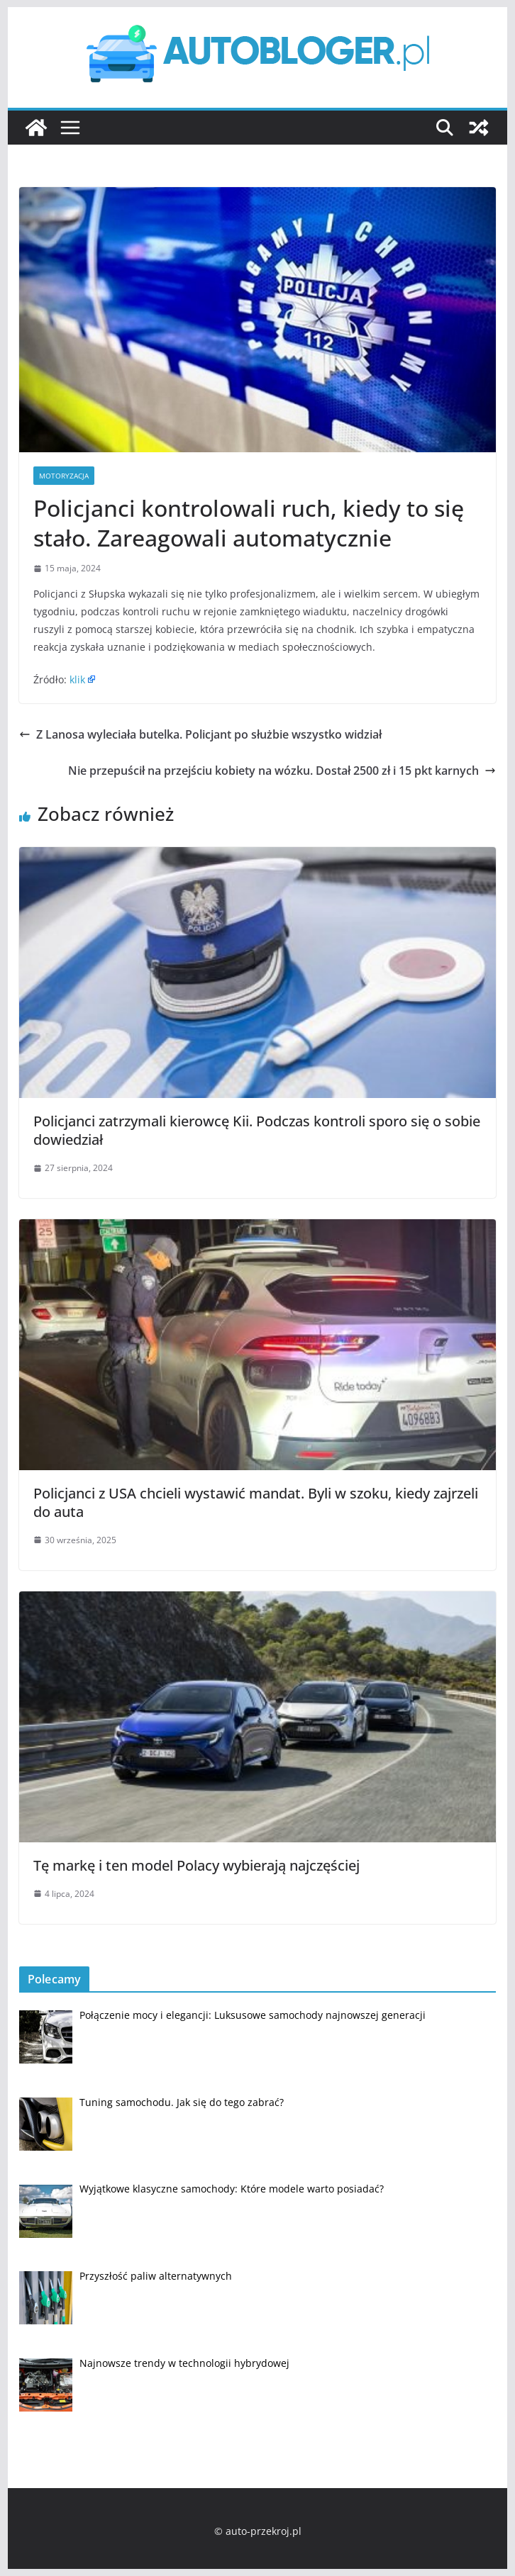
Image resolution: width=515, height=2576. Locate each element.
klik (77, 679)
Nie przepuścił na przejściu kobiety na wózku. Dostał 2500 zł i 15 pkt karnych (282, 770)
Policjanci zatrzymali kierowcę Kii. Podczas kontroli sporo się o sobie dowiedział (256, 1130)
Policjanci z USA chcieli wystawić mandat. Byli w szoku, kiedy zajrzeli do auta (255, 1502)
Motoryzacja (64, 476)
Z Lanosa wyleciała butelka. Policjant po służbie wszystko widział (200, 734)
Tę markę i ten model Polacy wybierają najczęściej (196, 1865)
